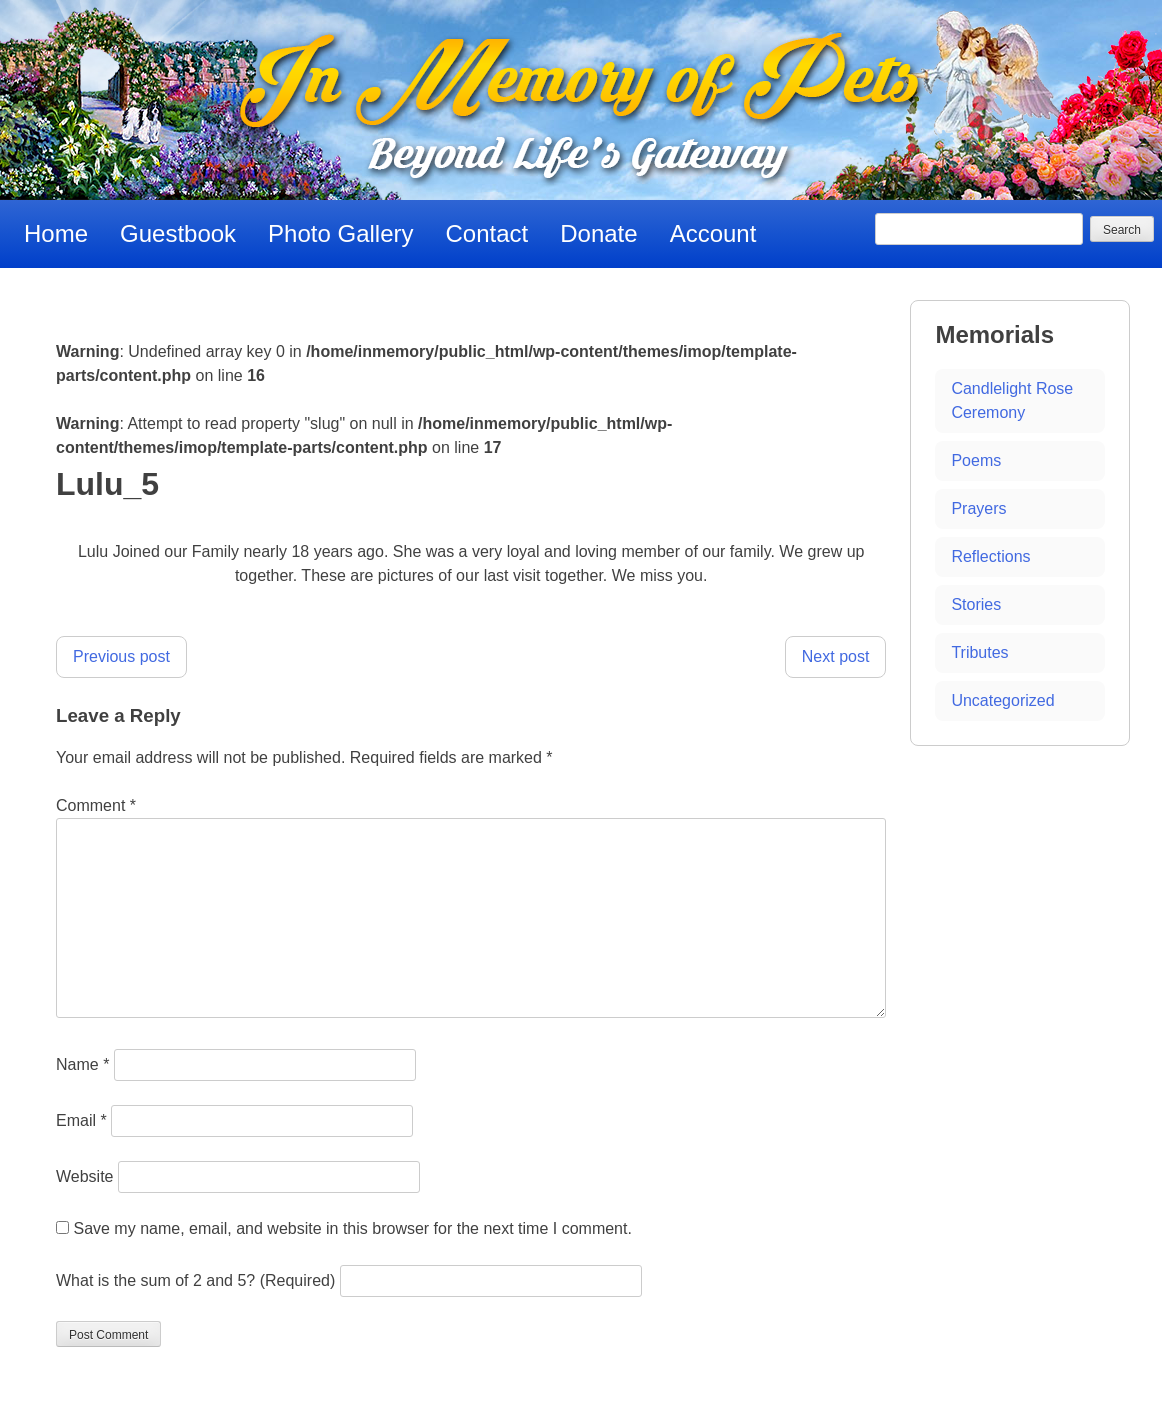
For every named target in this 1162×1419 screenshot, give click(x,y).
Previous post (121, 656)
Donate (598, 233)
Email (81, 1120)
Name (82, 1064)
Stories (976, 604)
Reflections (990, 556)
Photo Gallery (340, 233)
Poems (976, 460)
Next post (836, 656)
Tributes (979, 652)
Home (56, 233)
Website (85, 1176)
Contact (487, 233)
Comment (96, 805)
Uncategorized (1002, 700)
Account (713, 233)
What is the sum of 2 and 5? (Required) (195, 1280)
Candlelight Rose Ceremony (1012, 400)
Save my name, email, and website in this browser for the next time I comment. (352, 1228)
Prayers (978, 508)
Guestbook (178, 233)
